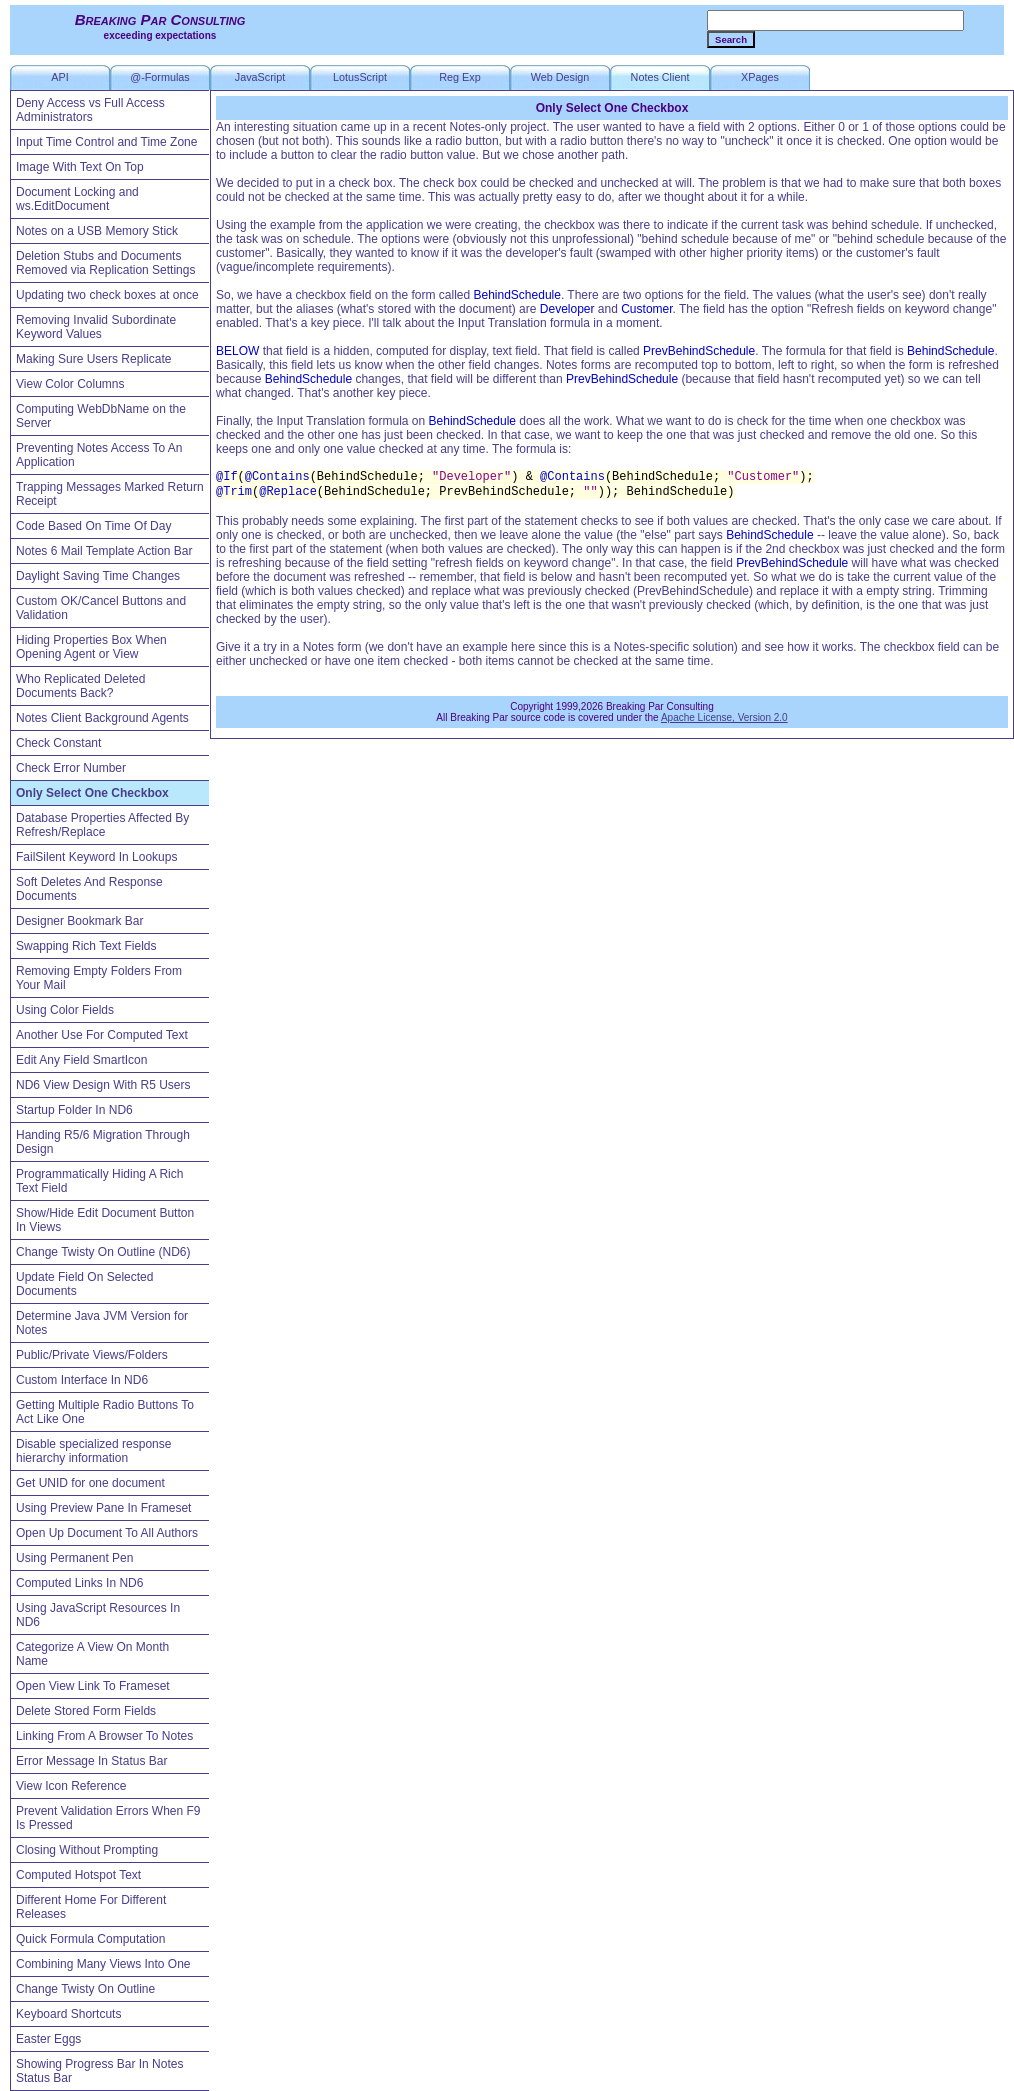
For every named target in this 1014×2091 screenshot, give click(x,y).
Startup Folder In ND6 (74, 1110)
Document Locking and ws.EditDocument (77, 199)
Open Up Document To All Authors (107, 1533)
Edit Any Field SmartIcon (81, 1060)
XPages (760, 77)
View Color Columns (70, 384)
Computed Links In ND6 (79, 1583)
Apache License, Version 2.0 (724, 717)
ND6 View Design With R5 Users (103, 1085)
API (59, 77)
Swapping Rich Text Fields (86, 946)
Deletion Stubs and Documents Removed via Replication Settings (105, 263)
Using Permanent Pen (74, 1558)
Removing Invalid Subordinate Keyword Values (96, 327)
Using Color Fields (65, 1010)
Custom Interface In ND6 (82, 1380)
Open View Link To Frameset (93, 1686)
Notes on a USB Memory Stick (97, 231)
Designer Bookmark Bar (79, 921)
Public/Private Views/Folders (92, 1355)
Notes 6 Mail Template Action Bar (104, 551)
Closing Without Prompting (87, 1850)
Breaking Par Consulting (160, 19)
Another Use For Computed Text (102, 1035)
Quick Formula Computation (90, 1939)
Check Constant (58, 743)
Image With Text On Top (80, 167)
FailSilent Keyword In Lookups (96, 857)
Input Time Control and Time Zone (106, 142)
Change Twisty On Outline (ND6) (103, 1252)
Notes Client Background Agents (102, 718)
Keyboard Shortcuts (68, 2014)
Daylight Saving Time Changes (98, 576)
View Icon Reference (71, 1786)
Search (731, 39)
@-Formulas (160, 77)
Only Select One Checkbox (92, 793)
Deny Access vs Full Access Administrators (90, 110)
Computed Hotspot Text (78, 1875)
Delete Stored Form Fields (86, 1711)
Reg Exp (459, 77)
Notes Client (660, 77)
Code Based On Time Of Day (93, 526)
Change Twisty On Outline (85, 1989)
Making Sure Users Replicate (93, 359)
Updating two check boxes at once (107, 295)
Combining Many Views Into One (103, 1964)
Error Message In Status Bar (91, 1761)
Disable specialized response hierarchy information (93, 1451)
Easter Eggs (48, 2039)
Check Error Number (71, 768)
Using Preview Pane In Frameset (103, 1508)
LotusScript (360, 77)
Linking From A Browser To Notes (104, 1736)
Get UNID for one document (90, 1483)
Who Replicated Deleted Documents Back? (80, 686)
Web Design (560, 77)
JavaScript (260, 77)
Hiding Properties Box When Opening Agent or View (91, 647)
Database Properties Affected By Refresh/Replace (102, 825)
